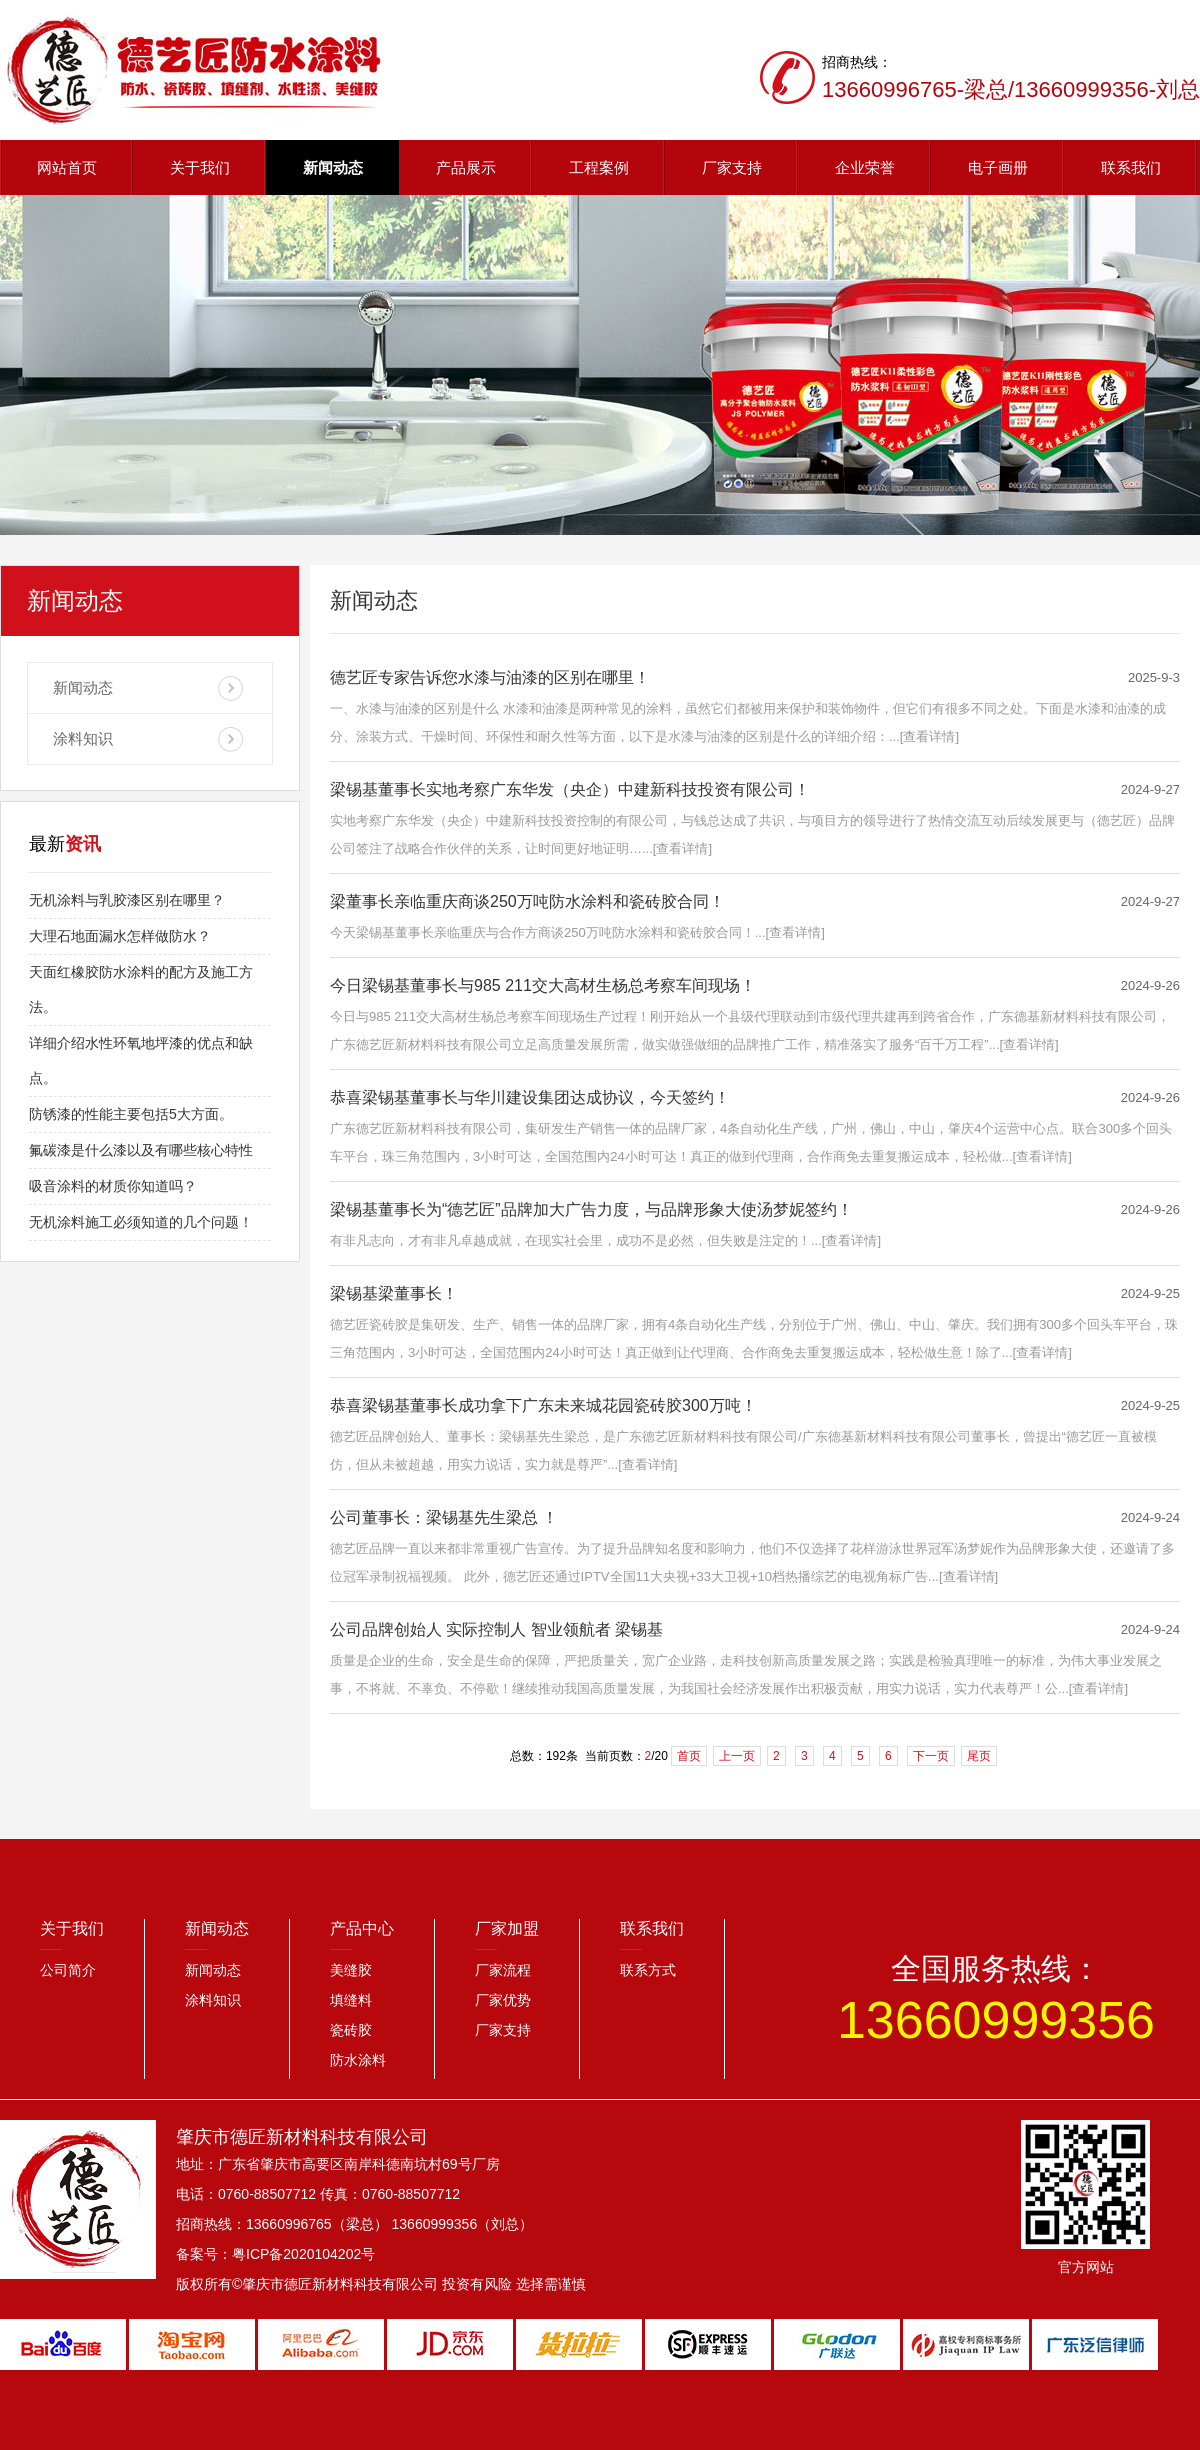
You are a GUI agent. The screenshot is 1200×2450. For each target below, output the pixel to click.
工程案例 (599, 167)
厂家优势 (503, 2000)
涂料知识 (83, 738)
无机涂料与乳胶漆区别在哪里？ (127, 900)
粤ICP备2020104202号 (303, 2254)
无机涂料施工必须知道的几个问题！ (141, 1222)
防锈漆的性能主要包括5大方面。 (131, 1114)
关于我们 (200, 167)
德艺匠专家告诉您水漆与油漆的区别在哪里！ (490, 677)
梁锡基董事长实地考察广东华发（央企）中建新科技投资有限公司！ (570, 789)
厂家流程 (503, 1970)
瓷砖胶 (351, 2030)
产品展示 (466, 167)
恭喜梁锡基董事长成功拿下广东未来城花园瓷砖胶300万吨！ (543, 1405)
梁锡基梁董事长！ (394, 1293)
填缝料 (351, 2000)
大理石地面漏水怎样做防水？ (120, 936)
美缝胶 (351, 1970)
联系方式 (648, 1970)
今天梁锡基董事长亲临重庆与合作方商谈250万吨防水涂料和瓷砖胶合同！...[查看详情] (577, 932)
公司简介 (68, 1970)
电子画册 (998, 167)
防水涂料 (358, 2060)
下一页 (931, 1756)
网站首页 (67, 167)
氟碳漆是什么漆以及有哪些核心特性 (141, 1150)
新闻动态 (333, 167)
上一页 (737, 1756)
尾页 (979, 1756)
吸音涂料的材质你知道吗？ (113, 1186)
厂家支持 (732, 167)
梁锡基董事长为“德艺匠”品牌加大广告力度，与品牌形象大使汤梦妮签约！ (591, 1209)
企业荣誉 (865, 167)
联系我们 (1131, 167)
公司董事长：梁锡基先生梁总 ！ (444, 1517)
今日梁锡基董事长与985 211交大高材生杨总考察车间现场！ (543, 985)
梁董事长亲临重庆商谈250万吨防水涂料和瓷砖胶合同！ (527, 901)
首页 (689, 1756)
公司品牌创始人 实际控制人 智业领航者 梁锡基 (496, 1629)
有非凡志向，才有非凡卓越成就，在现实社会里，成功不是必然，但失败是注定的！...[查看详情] (605, 1240)
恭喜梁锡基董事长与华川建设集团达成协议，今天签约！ (530, 1097)
